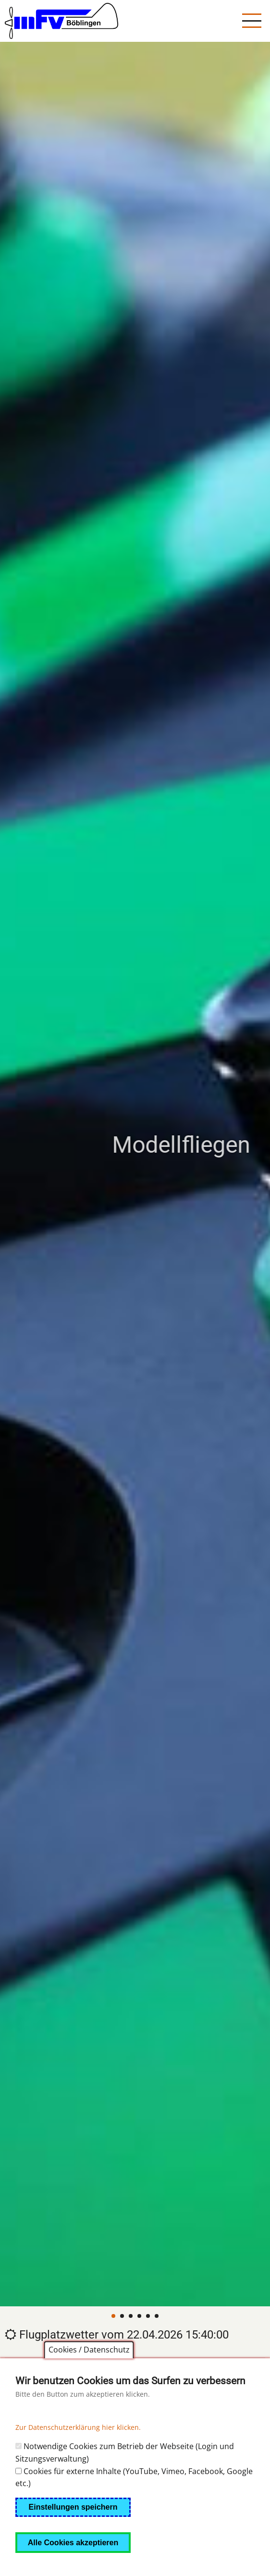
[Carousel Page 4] (139, 2316)
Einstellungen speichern (73, 2524)
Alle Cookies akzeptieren (73, 2560)
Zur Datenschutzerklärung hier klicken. (78, 2445)
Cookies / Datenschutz (89, 2367)
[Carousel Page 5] (148, 2316)
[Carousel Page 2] (122, 2316)
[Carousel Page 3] (131, 2316)
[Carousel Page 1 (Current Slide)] (113, 2316)
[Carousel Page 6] (157, 2316)
